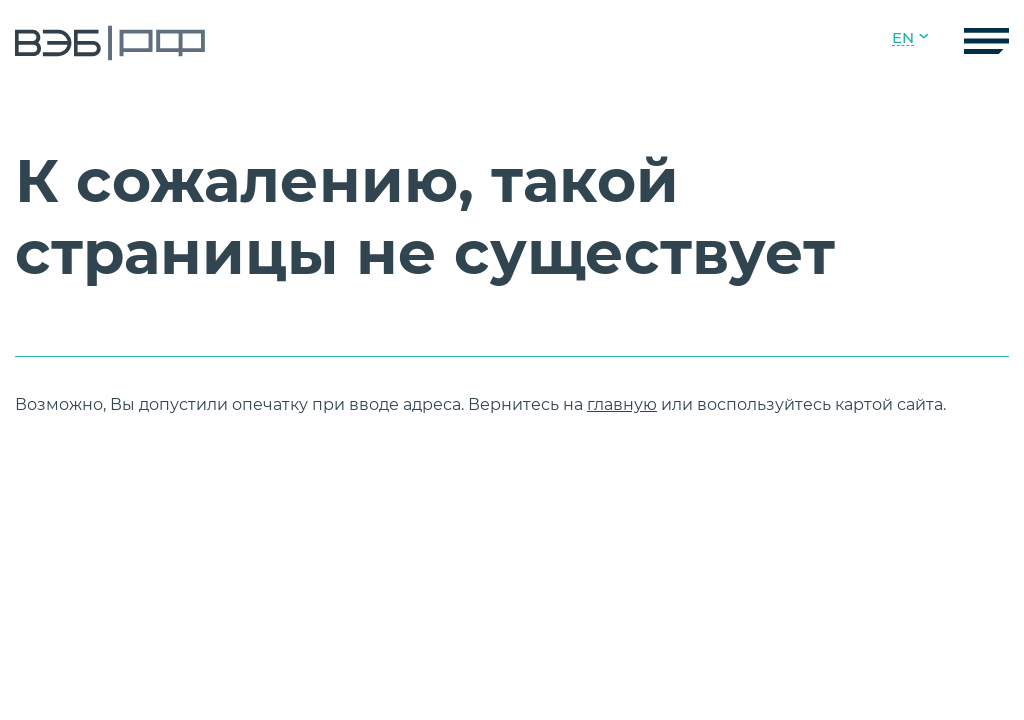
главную (622, 404)
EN (903, 38)
